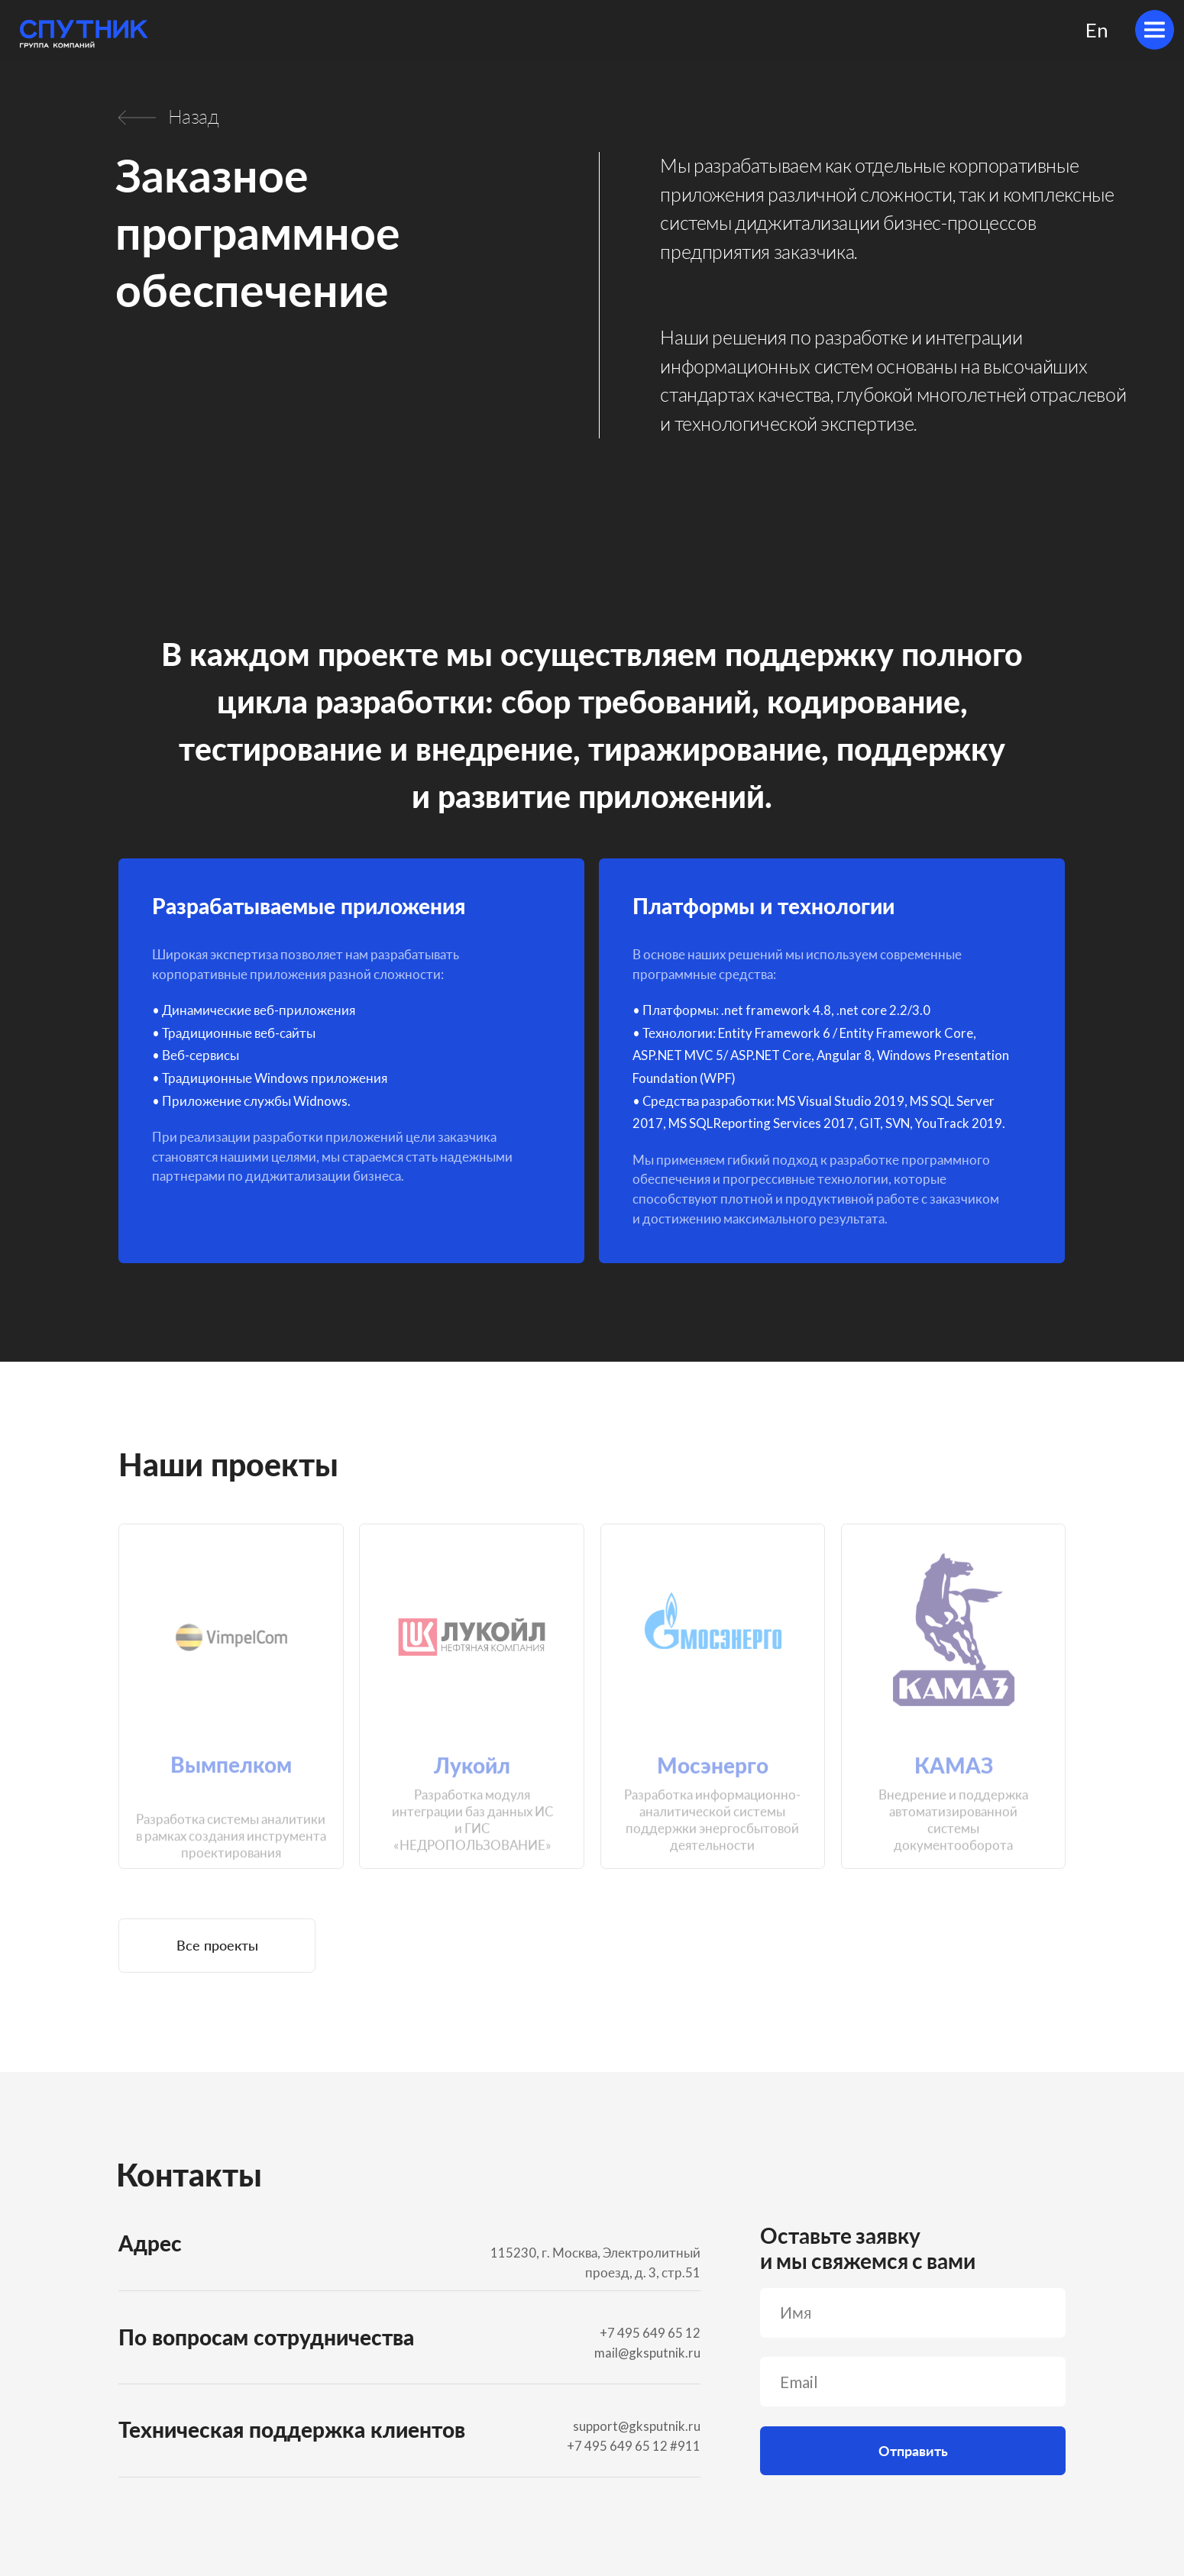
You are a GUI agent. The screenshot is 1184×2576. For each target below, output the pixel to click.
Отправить (913, 2450)
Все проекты (217, 1945)
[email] (913, 2381)
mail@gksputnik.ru (647, 2353)
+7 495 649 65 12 (617, 2446)
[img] (1155, 30)
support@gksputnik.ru (636, 2426)
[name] (913, 2313)
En (1096, 30)
